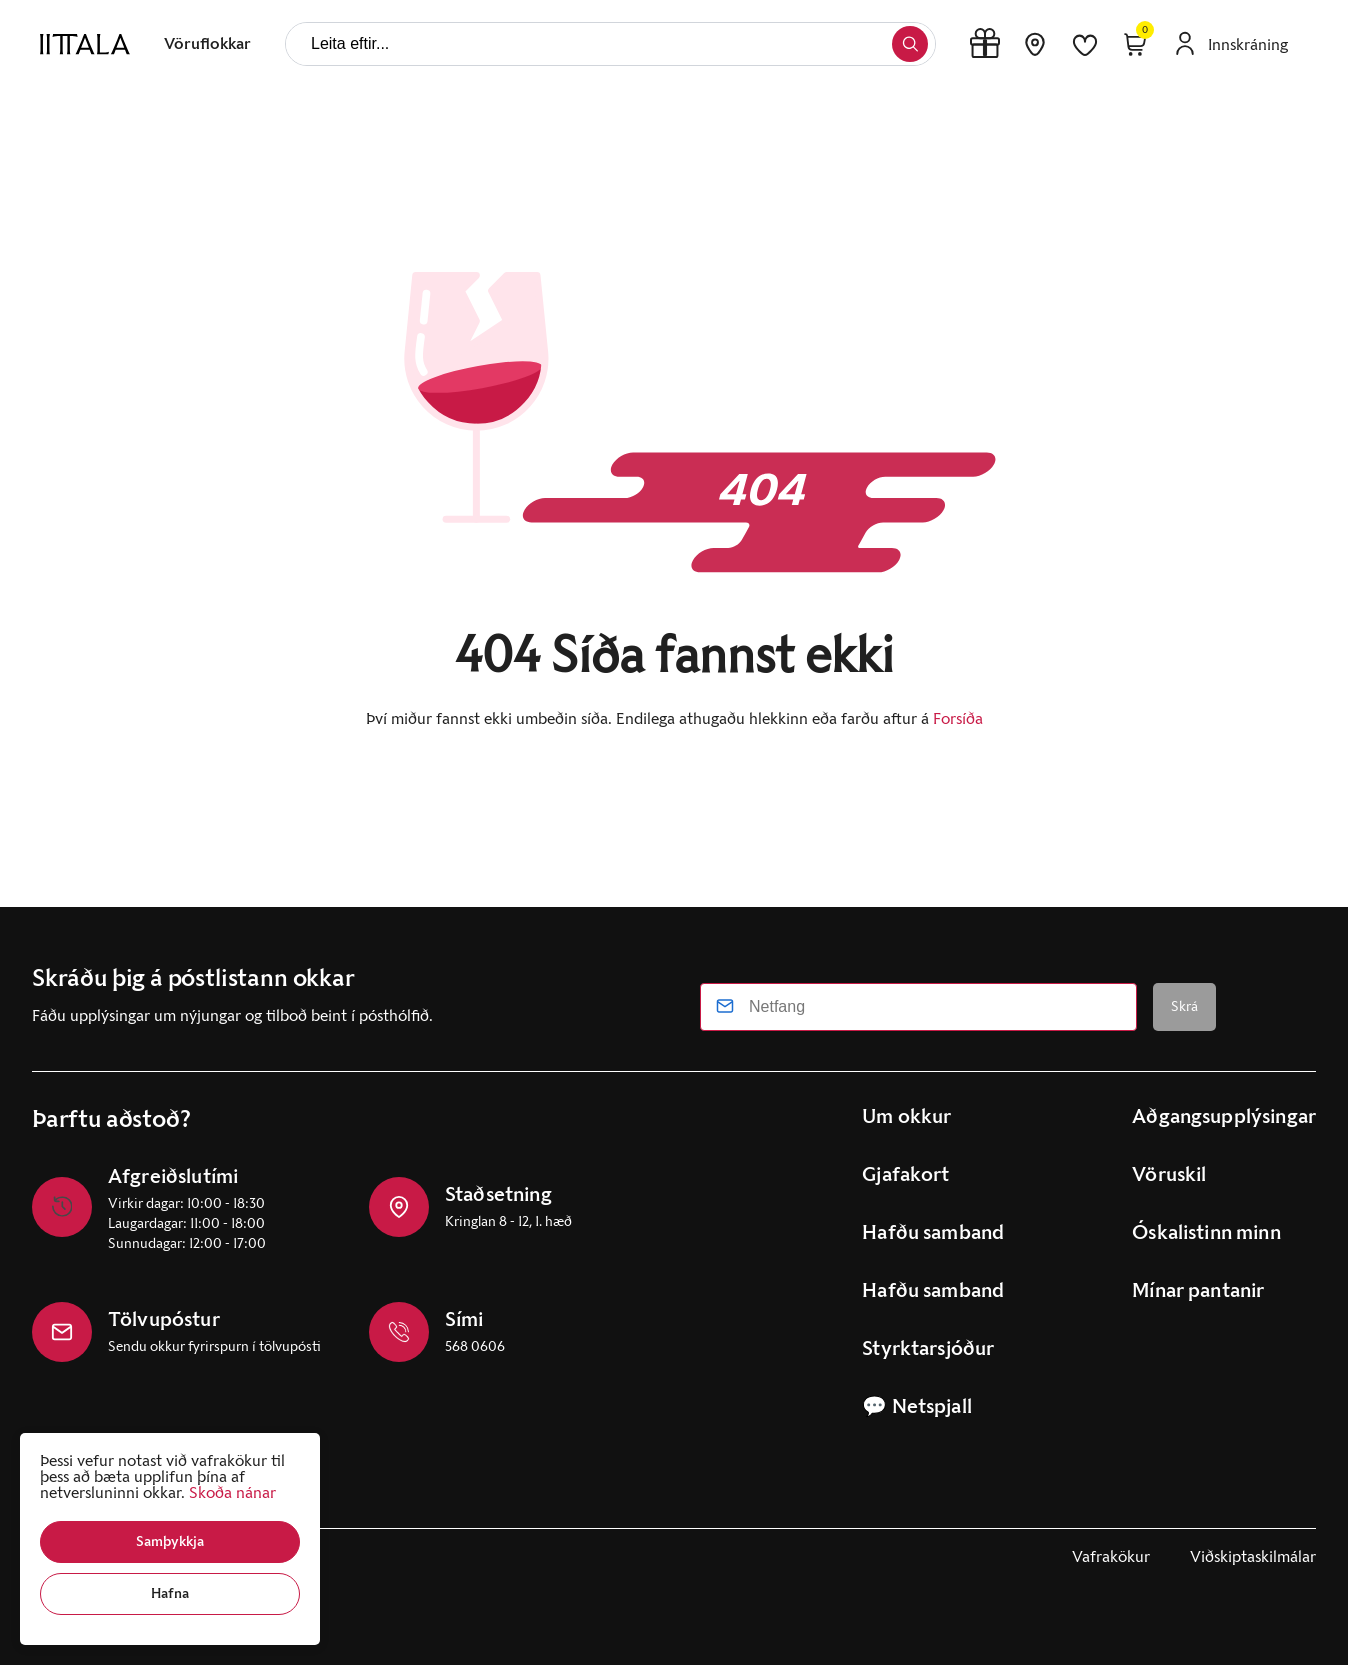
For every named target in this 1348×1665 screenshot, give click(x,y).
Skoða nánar (232, 1492)
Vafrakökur (1111, 1556)
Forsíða (958, 718)
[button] (170, 1542)
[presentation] (207, 44)
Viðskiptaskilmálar (1253, 1556)
